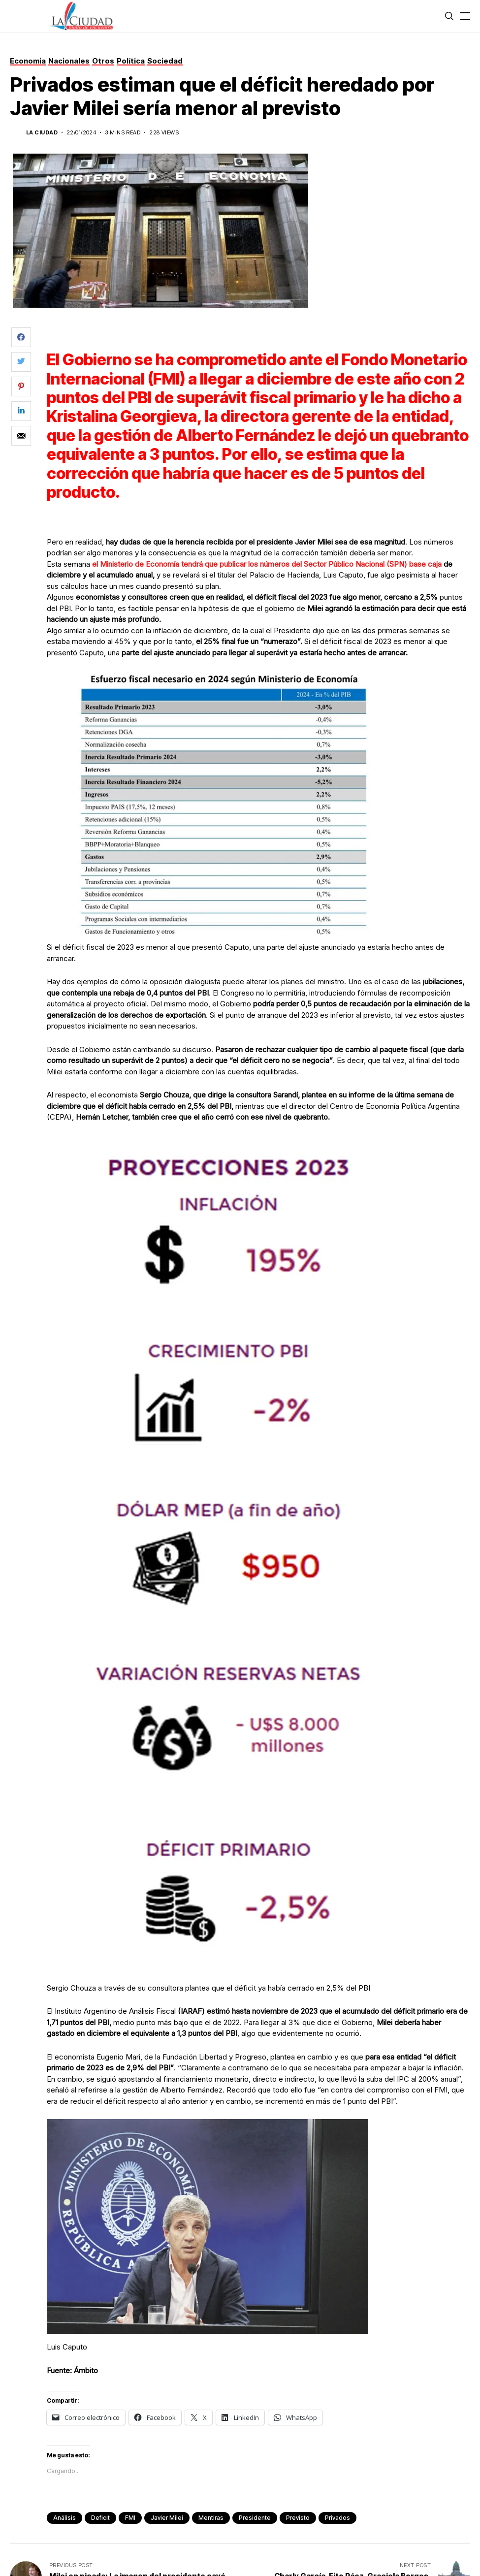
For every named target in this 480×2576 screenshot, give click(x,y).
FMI (130, 2517)
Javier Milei (167, 2517)
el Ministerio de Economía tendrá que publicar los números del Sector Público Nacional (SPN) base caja (267, 564)
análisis (64, 2517)
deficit (100, 2517)
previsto (298, 2517)
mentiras (211, 2517)
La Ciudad (42, 132)
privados (337, 2517)
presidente (255, 2517)
